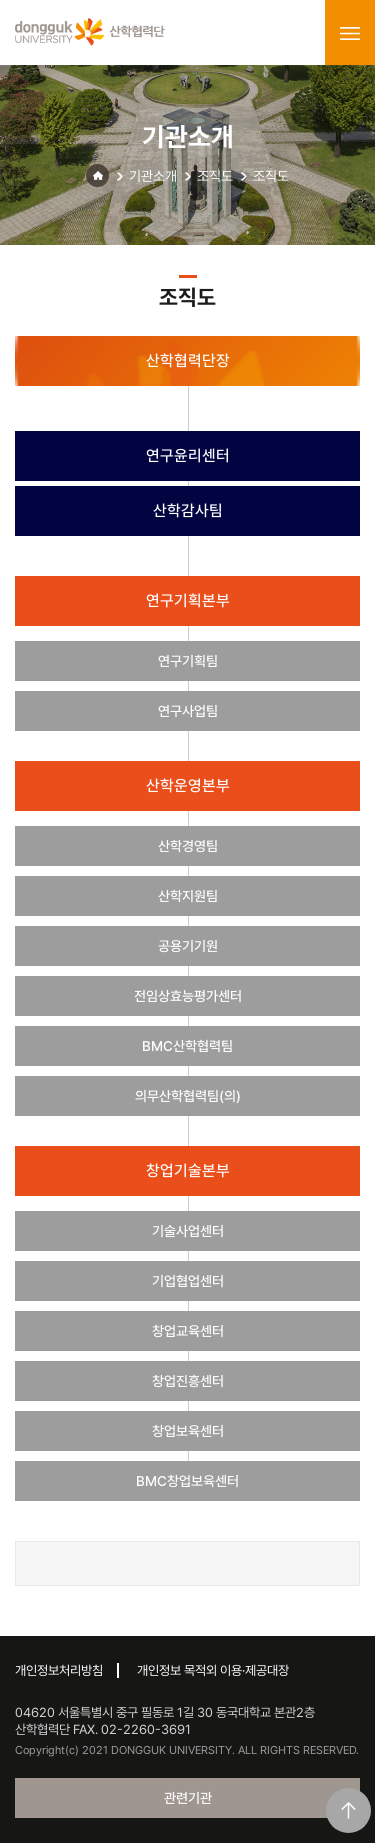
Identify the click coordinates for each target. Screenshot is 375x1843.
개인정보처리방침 (59, 1670)
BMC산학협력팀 (187, 1046)
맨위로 (348, 1810)
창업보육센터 (188, 1431)
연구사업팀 (188, 711)
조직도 (215, 176)
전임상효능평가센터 (188, 996)
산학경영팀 (188, 846)
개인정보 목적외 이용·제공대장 (213, 1670)
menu (350, 33)
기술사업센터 (188, 1231)
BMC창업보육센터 (187, 1481)
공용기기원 (188, 946)
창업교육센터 (188, 1331)
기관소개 (153, 176)
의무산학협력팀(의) (188, 1096)
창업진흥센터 (188, 1381)
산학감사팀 (188, 510)
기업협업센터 (188, 1281)
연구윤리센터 (188, 455)
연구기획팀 (188, 661)
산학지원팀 (188, 896)
